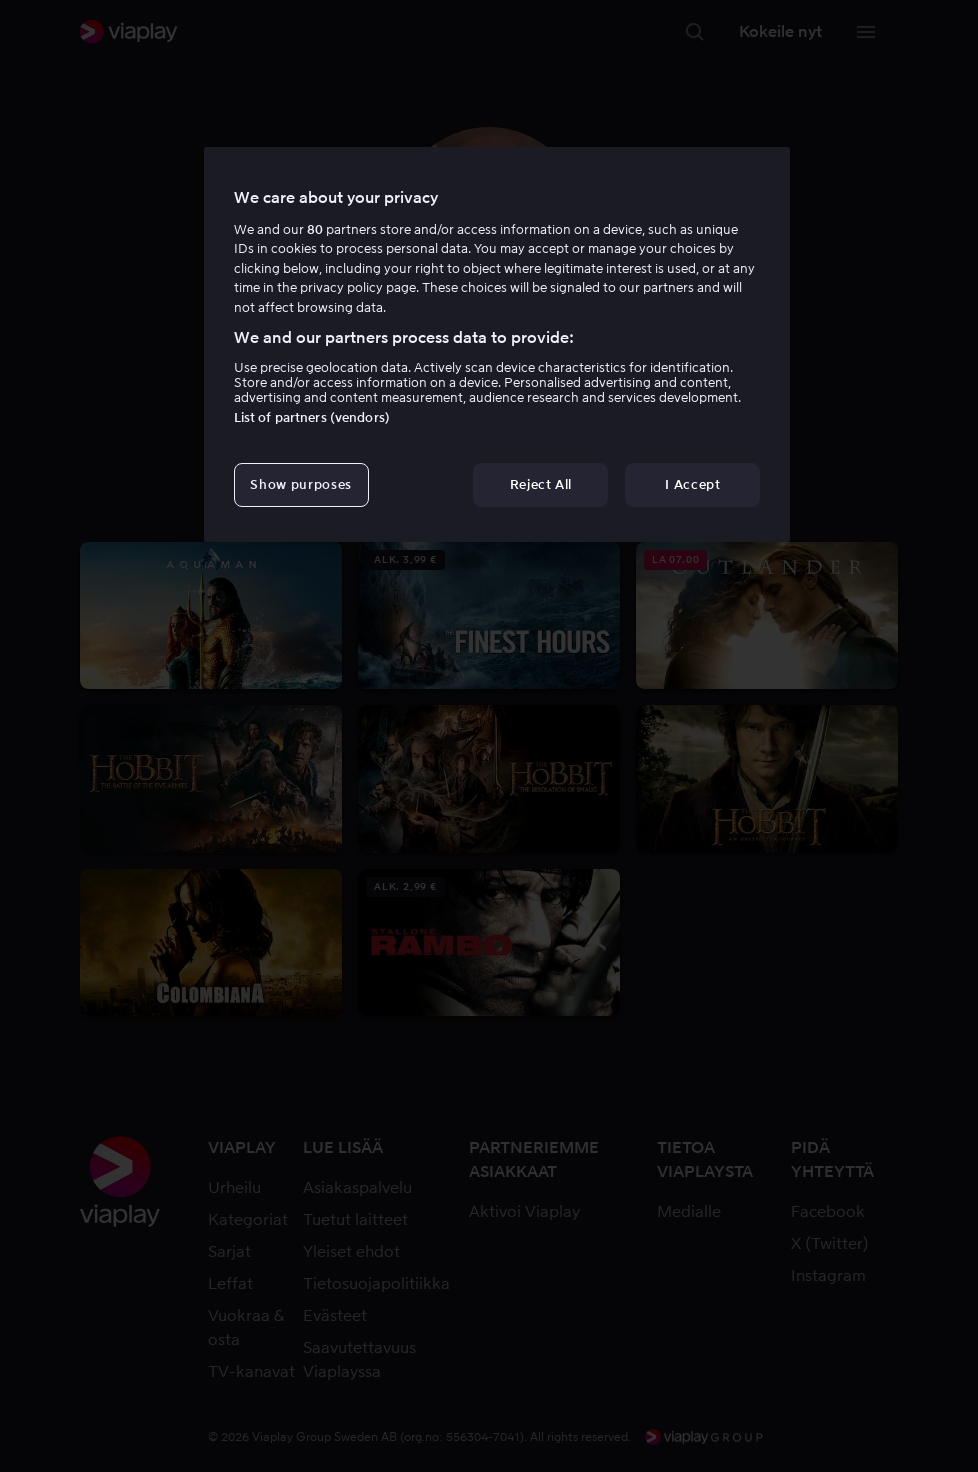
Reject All (541, 484)
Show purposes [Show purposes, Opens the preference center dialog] (300, 484)
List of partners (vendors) (312, 417)
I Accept (692, 484)
